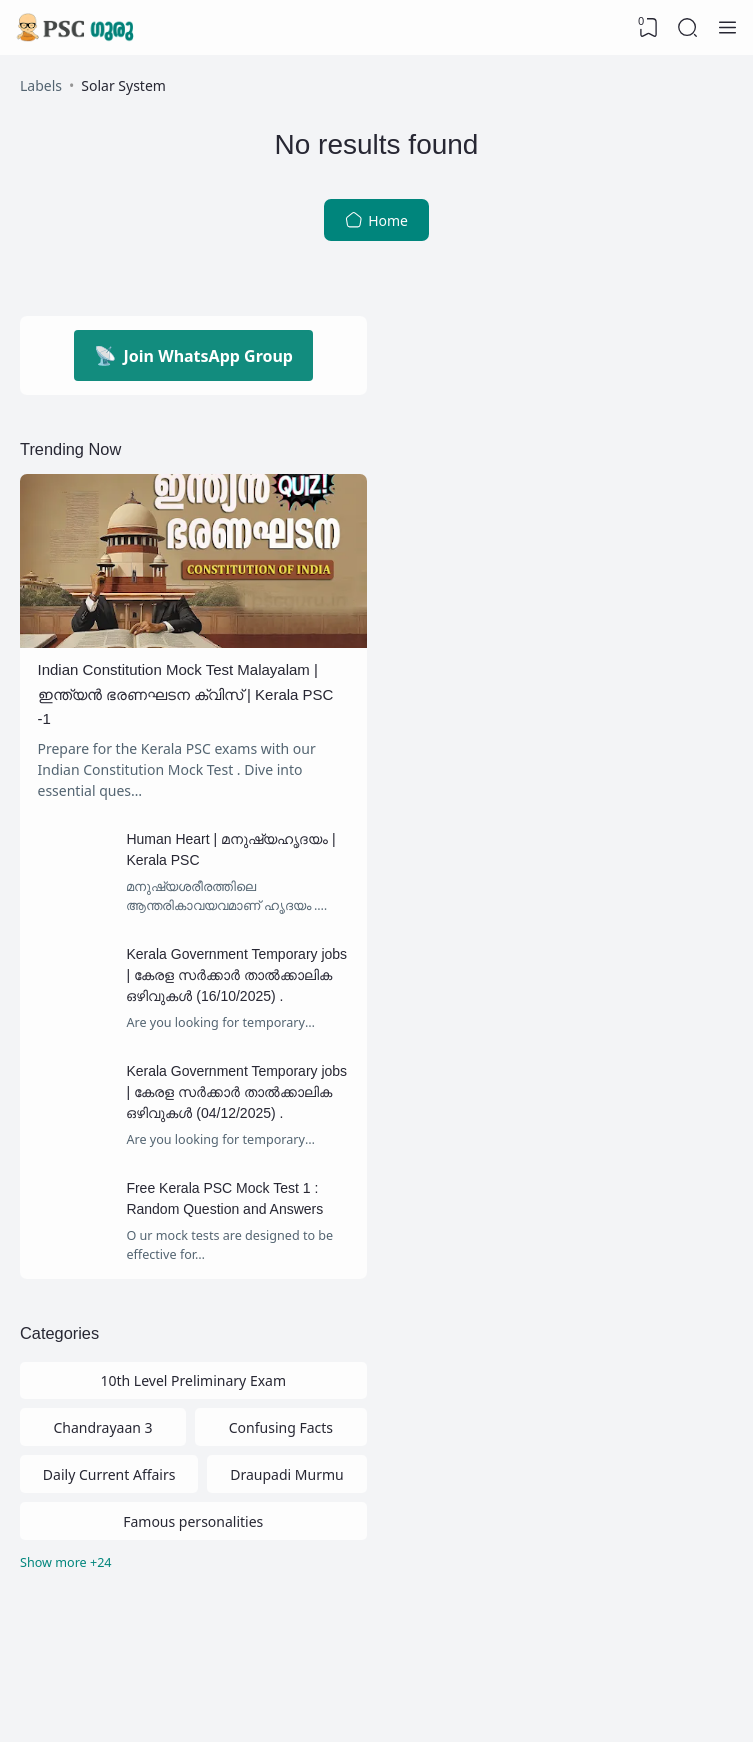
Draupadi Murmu (286, 1474)
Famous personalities (193, 1521)
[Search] (688, 28)
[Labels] (193, 1563)
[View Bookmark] (648, 28)
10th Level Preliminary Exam (193, 1380)
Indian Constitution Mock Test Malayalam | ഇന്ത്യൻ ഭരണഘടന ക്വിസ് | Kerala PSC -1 (186, 694)
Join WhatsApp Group (193, 355)
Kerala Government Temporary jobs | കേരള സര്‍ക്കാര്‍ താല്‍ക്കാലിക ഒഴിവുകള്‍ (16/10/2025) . (236, 975)
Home (376, 220)
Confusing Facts (281, 1427)
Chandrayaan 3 (103, 1427)
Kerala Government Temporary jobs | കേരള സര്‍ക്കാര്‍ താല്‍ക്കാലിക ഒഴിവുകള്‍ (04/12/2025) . (236, 1092)
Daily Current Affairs (109, 1474)
